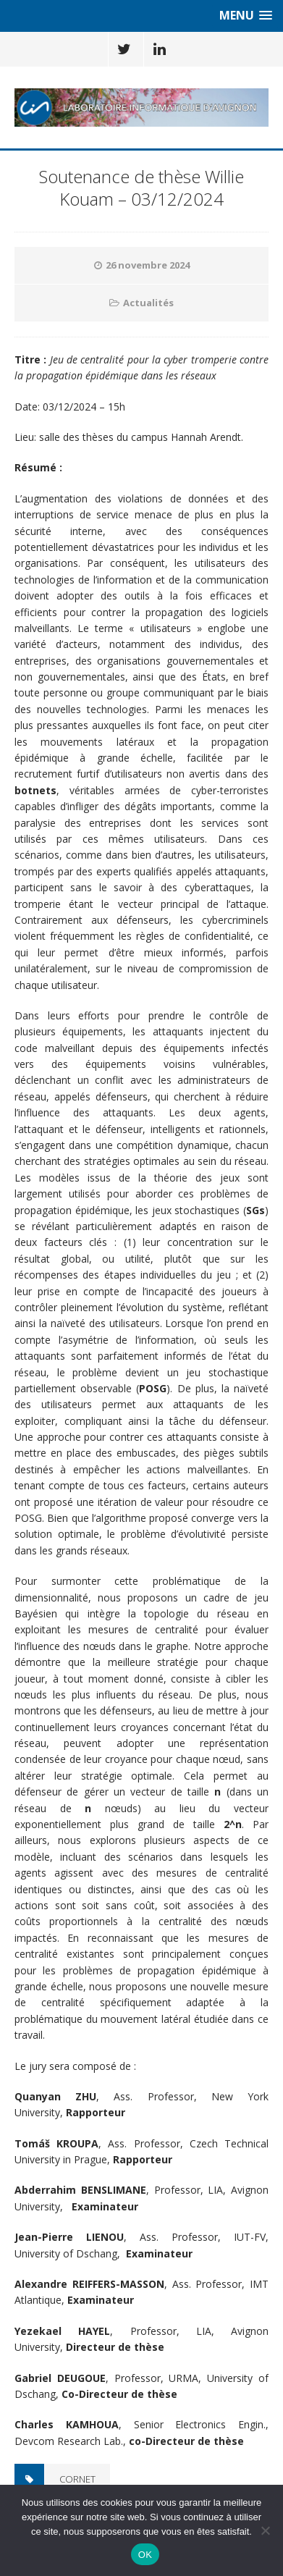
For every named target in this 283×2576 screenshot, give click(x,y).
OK (145, 2554)
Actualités (148, 302)
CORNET (77, 2478)
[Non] (265, 2530)
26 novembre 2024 (148, 265)
